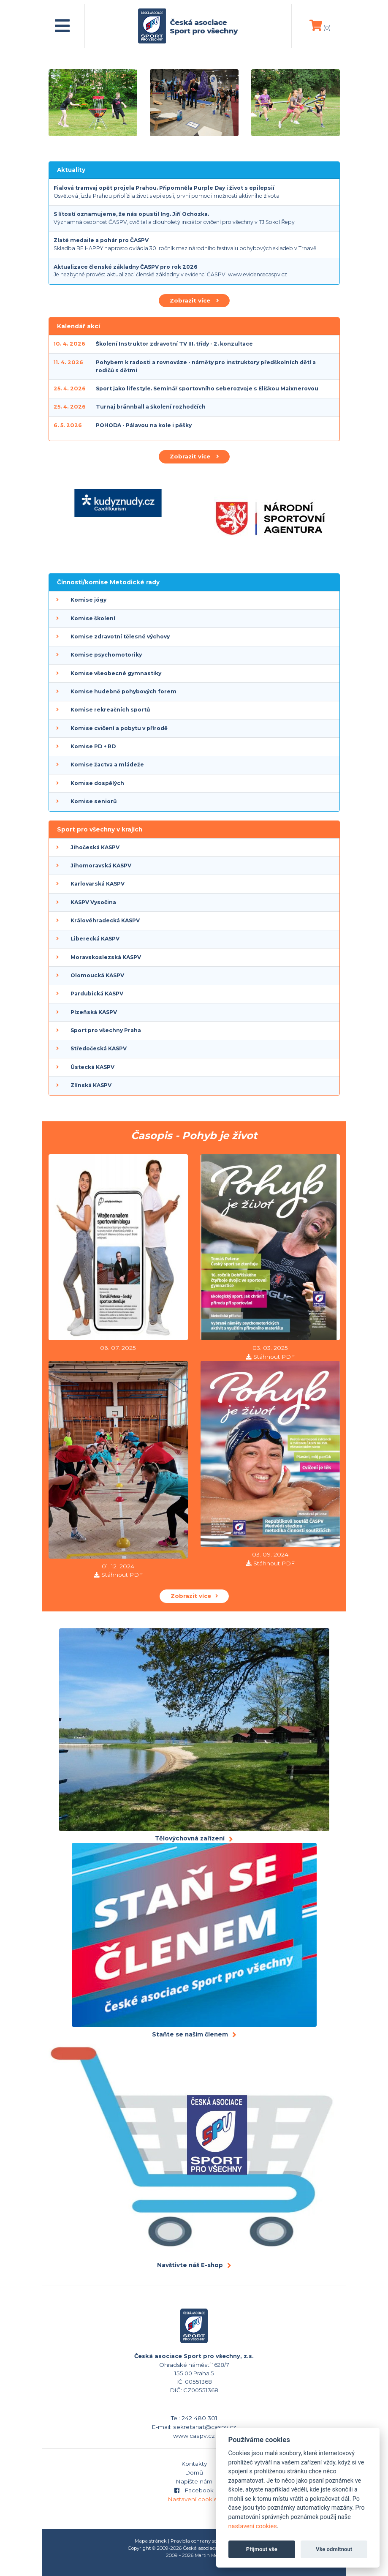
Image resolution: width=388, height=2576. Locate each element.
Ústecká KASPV (92, 1067)
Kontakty (194, 2463)
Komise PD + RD (93, 746)
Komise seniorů (94, 801)
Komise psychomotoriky (106, 654)
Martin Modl (208, 2555)
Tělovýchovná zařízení (190, 1838)
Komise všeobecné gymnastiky (116, 673)
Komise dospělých (97, 783)
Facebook (194, 2490)
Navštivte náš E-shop (190, 2265)
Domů (194, 2472)
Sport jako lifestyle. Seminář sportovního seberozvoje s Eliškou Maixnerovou (207, 388)
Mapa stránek (151, 2541)
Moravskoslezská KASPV (106, 957)
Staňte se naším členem (190, 2034)
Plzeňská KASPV (94, 1012)
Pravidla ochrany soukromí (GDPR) (212, 2541)
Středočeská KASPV (99, 1048)
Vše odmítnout (334, 2549)
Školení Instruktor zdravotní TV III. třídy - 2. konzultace (174, 344)
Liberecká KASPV (95, 938)
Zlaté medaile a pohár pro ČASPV (101, 240)
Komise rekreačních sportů (110, 709)
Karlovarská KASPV (98, 883)
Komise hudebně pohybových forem (123, 691)
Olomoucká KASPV (97, 975)
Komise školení (93, 618)
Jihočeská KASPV (95, 847)
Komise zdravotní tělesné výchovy (120, 636)
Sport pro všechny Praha (106, 1030)
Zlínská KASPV (91, 1085)
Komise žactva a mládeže (107, 764)
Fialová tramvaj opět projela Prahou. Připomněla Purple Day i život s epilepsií (164, 188)
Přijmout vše (261, 2549)
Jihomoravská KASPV (101, 865)
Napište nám (194, 2481)
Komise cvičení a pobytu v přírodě (119, 728)
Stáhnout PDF (274, 1356)
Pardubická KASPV (97, 993)
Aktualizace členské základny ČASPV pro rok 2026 (126, 267)
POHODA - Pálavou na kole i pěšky (144, 425)
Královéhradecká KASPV (105, 920)
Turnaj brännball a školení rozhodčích (151, 406)
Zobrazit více (194, 300)
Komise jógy (88, 600)
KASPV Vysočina (93, 902)
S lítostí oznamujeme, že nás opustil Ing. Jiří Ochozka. (131, 214)
